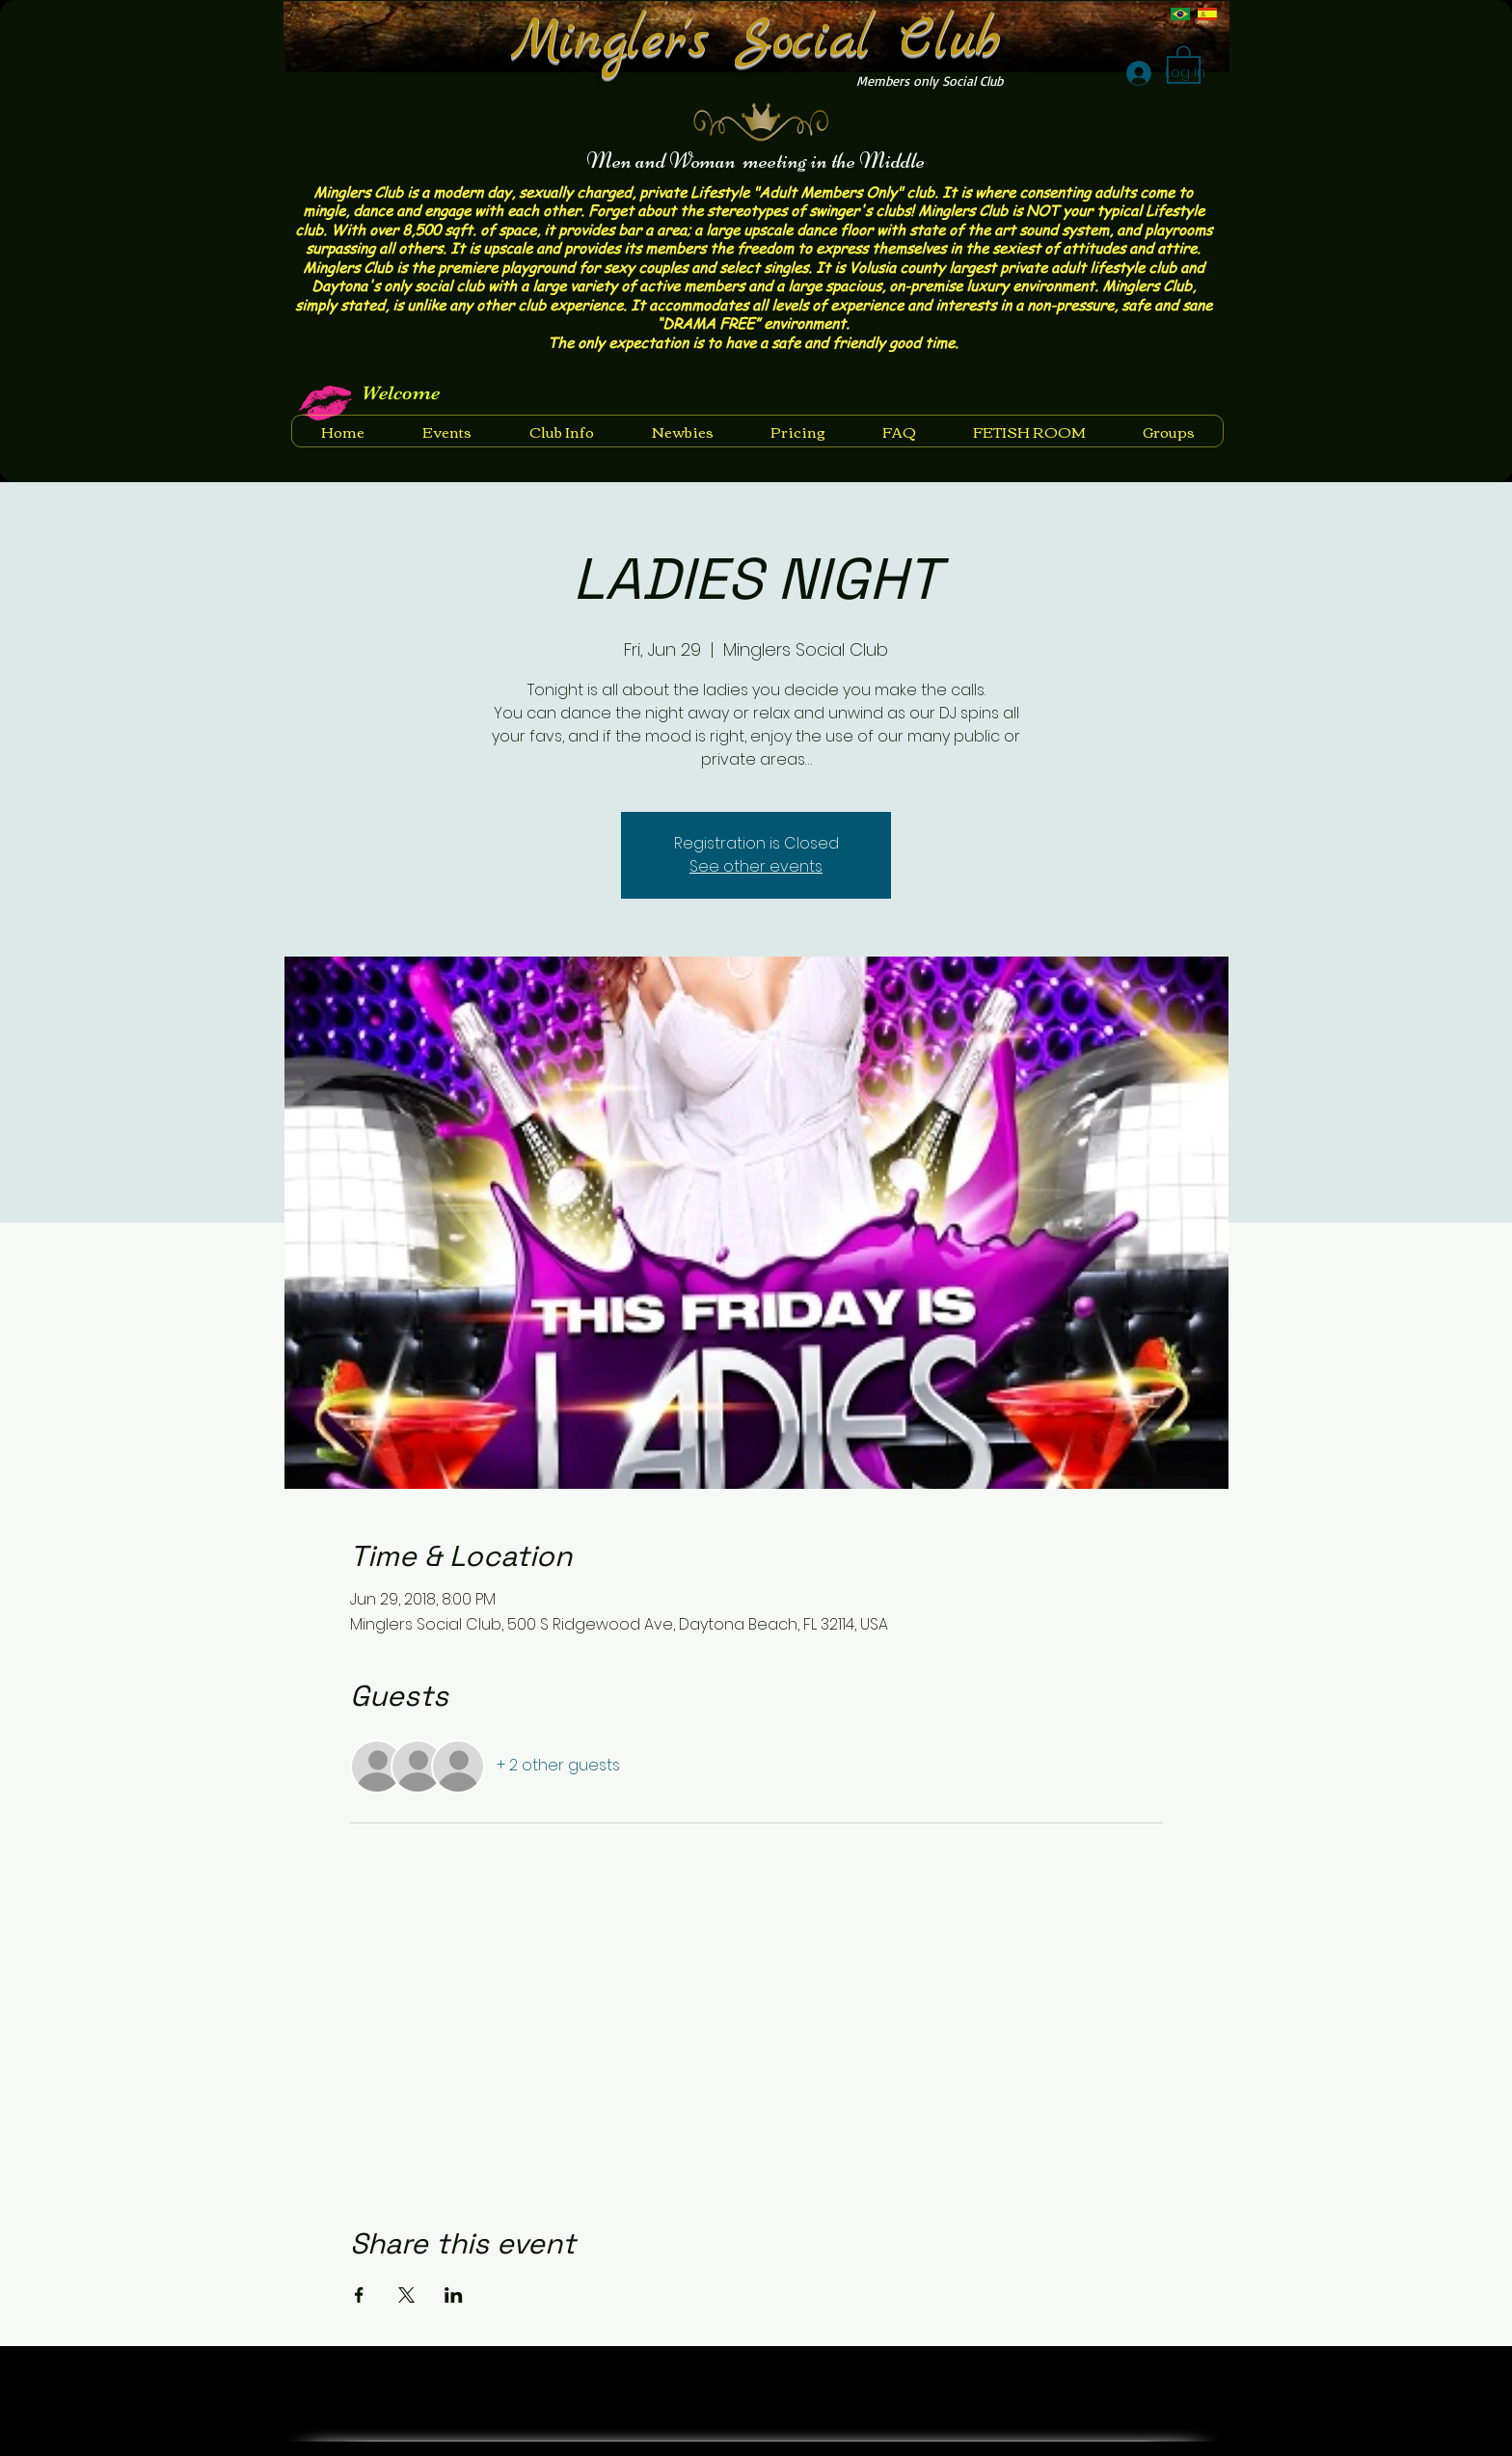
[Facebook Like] (1154, 2373)
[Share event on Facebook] (359, 2295)
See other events (756, 866)
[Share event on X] (406, 2295)
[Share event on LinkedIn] (454, 2295)
